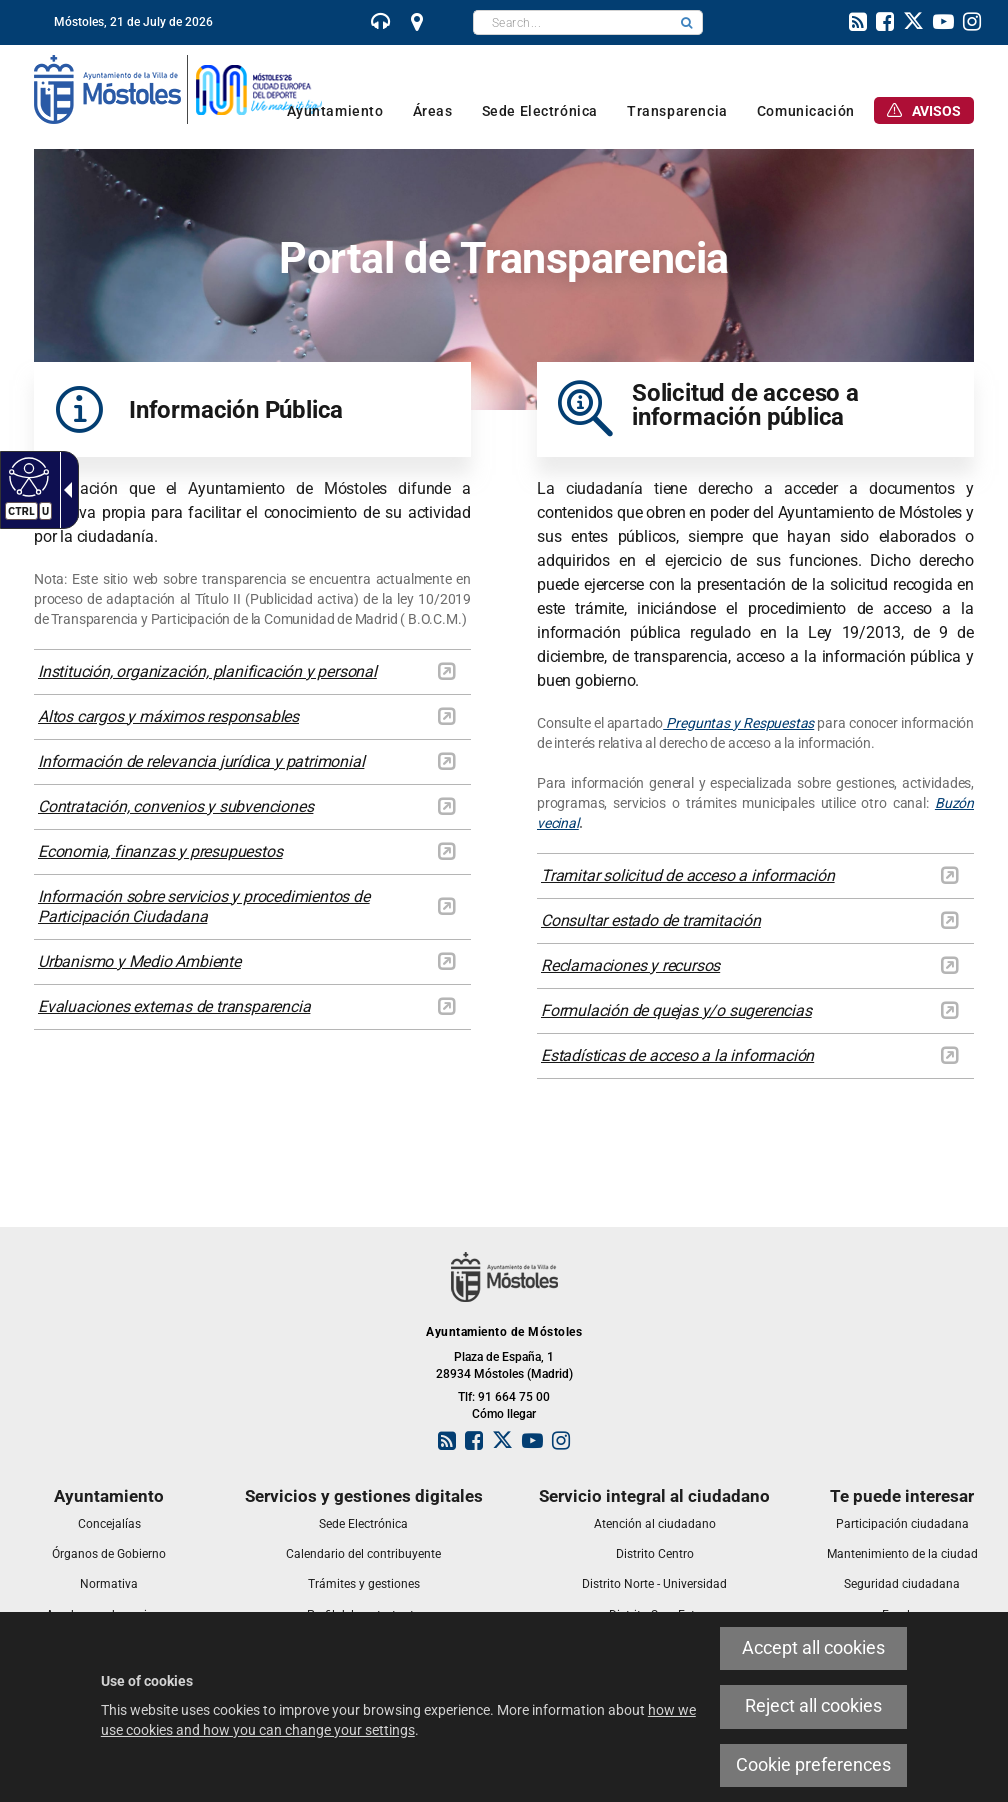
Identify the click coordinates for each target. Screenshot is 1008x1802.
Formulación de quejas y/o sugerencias (676, 1010)
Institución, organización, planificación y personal (207, 671)
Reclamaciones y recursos (630, 965)
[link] (381, 24)
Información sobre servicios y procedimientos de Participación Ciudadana (204, 906)
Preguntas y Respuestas (738, 723)
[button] (687, 22)
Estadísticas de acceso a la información (677, 1055)
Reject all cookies (813, 1706)
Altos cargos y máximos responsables (168, 716)
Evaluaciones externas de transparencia (174, 1006)
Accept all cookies (813, 1648)
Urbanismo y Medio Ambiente (139, 961)
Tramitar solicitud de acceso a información (688, 875)
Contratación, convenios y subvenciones (175, 806)
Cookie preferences (813, 1765)
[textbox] (572, 22)
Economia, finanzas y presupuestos (160, 851)
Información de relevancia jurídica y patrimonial (201, 761)
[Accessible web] (26, 476)
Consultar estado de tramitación (651, 920)
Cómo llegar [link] (504, 1414)
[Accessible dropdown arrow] (64, 490)
